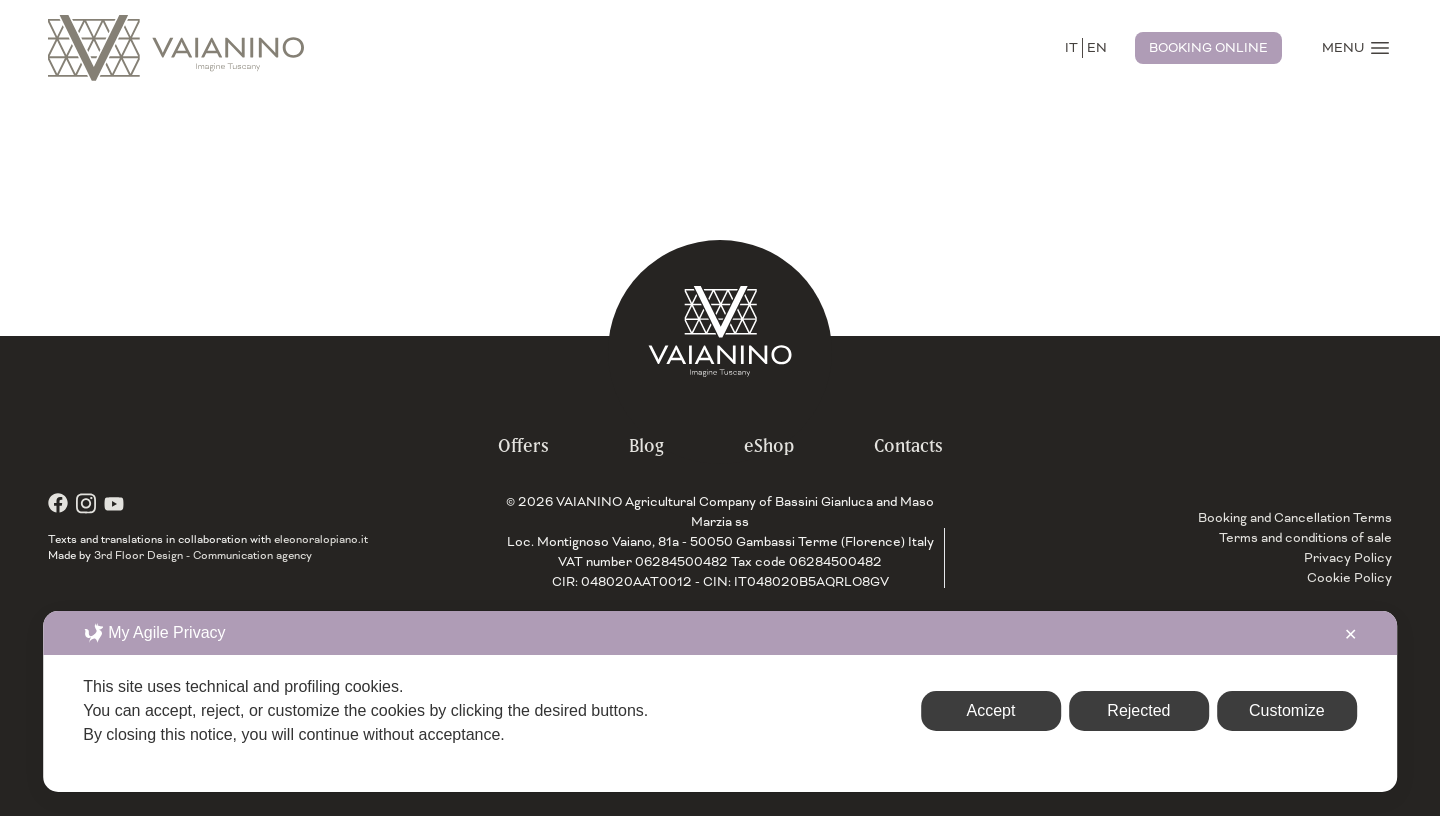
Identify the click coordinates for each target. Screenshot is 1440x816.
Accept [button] (991, 710)
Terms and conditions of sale (1305, 538)
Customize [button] (1287, 710)
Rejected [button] (1138, 710)
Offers (523, 445)
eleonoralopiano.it (321, 539)
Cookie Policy (1349, 578)
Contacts (908, 445)
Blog (646, 445)
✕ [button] (1350, 634)
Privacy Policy (1348, 558)
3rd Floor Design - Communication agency (203, 555)
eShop (769, 445)
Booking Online (1208, 48)
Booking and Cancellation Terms (1295, 518)
